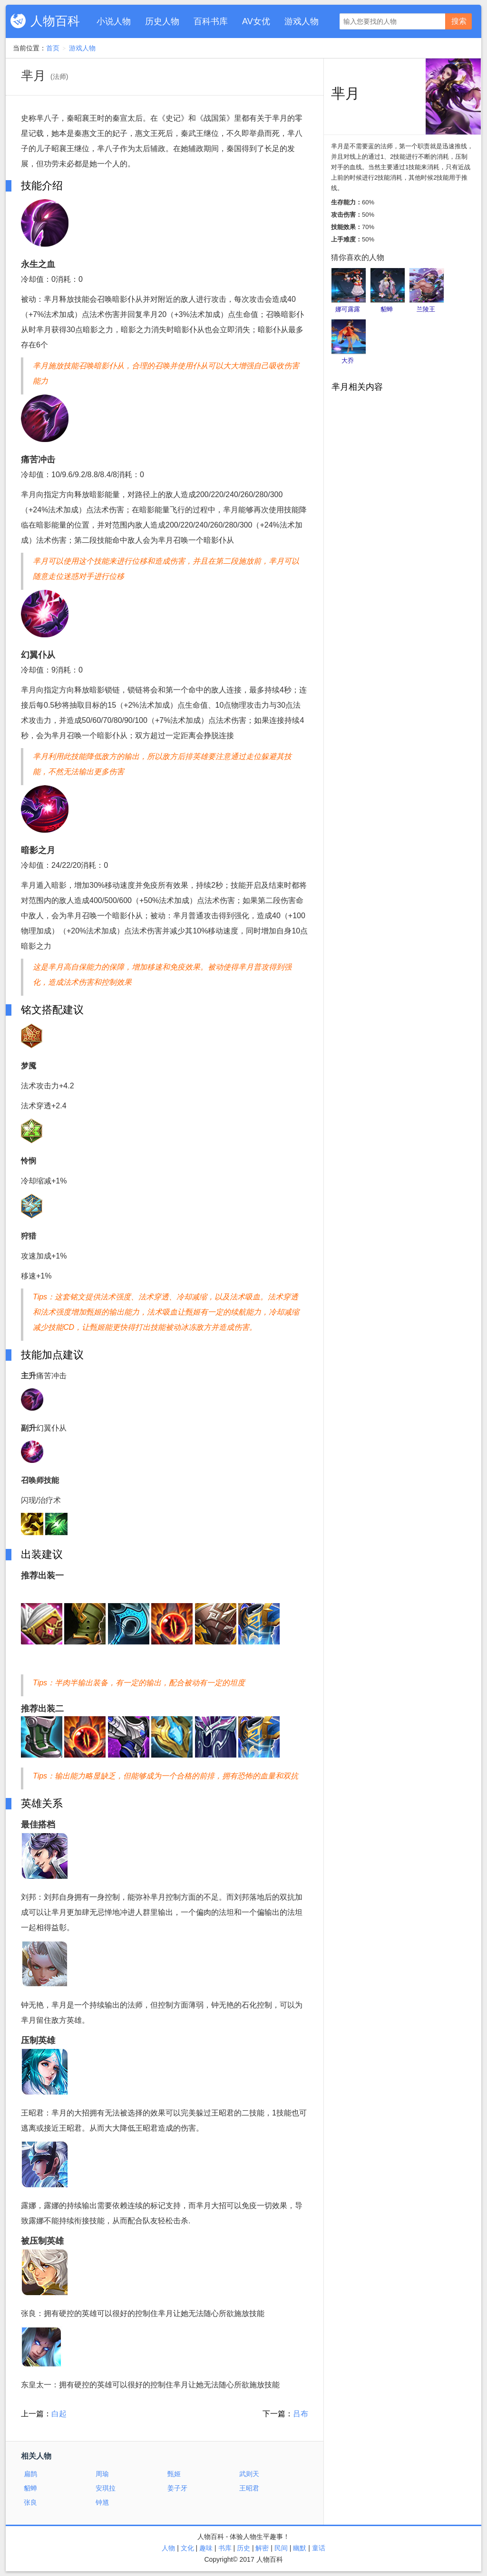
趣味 (206, 2548)
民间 (281, 2548)
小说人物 (114, 21)
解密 (262, 2548)
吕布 (300, 2414)
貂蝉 (30, 2488)
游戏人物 (301, 21)
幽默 (299, 2548)
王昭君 (249, 2488)
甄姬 (174, 2474)
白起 (59, 2414)
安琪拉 (106, 2488)
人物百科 (55, 21)
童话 (318, 2548)
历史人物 (162, 21)
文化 (187, 2548)
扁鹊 (30, 2474)
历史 (243, 2548)
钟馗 (102, 2502)
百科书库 (211, 21)
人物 (168, 2548)
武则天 (249, 2474)
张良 (30, 2502)
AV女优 (256, 21)
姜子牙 (177, 2488)
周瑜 (102, 2474)
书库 (225, 2548)
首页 (52, 48)
